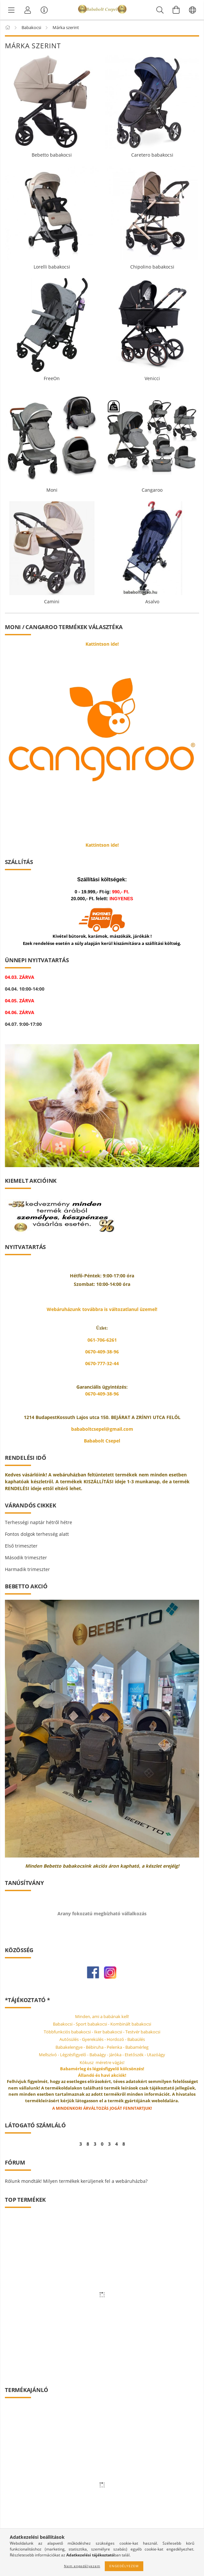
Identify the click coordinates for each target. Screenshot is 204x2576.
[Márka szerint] (11, 10)
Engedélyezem (124, 2566)
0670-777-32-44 (102, 1363)
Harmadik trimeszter (27, 1569)
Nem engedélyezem (82, 2566)
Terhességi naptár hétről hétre (38, 1522)
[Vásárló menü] (44, 10)
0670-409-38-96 (102, 1352)
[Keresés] (159, 10)
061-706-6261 (102, 1340)
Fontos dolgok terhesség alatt (37, 1534)
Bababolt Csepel (102, 1441)
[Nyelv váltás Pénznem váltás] (192, 10)
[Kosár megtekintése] (176, 10)
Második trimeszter (26, 1557)
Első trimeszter (21, 1546)
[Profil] (27, 10)
